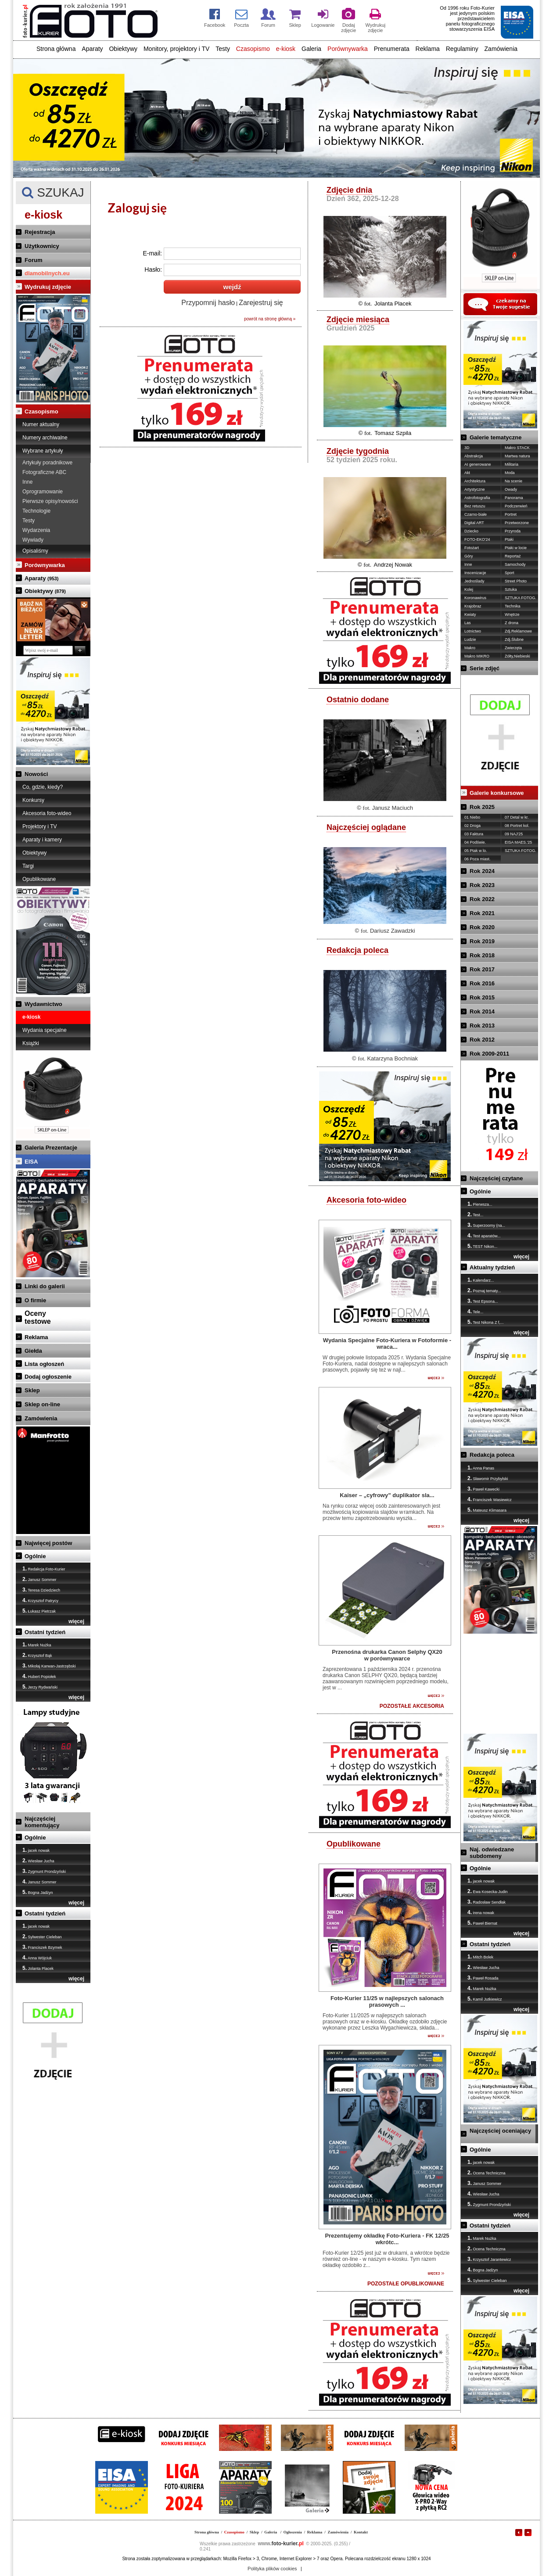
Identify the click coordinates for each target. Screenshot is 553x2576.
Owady (511, 489)
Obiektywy (123, 48)
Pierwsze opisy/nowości (50, 501)
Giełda (33, 1350)
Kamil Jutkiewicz (484, 1999)
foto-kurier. (281, 2543)
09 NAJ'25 (514, 834)
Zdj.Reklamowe (518, 631)
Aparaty (92, 48)
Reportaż (513, 556)
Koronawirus (475, 598)
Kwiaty (470, 614)
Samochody (515, 564)
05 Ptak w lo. (475, 850)
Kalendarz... (480, 1280)
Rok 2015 (482, 997)
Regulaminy (462, 48)
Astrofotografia (477, 498)
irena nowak (480, 1912)
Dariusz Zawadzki (392, 930)
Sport (509, 573)
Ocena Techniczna (486, 2173)
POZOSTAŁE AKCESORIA (412, 1706)
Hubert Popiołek (39, 1676)
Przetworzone (517, 523)
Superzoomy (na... (486, 1225)
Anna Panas (480, 1468)
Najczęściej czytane (496, 1178)
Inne (27, 482)
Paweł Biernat (482, 1923)
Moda (510, 473)
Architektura (474, 481)
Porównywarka (347, 48)
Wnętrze (512, 614)
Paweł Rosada (483, 1978)
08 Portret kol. (517, 825)
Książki (30, 1043)
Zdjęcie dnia (349, 190)
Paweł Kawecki (483, 1489)
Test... (475, 1214)
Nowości (36, 774)
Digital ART (474, 523)
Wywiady (32, 540)
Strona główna (56, 48)
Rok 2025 (482, 807)
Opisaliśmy (35, 551)
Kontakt (361, 2532)
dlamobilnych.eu (47, 273)
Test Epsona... (482, 1301)
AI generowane (477, 464)
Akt (467, 473)
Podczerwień (516, 506)
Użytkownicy (42, 246)
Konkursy (33, 800)
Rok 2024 (482, 871)
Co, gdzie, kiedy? (42, 787)
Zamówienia (501, 48)
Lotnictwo (472, 631)
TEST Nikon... (482, 1246)
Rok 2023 (482, 885)
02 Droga (472, 825)
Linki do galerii (45, 1286)
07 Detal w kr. (517, 817)
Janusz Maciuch (392, 808)
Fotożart (471, 548)
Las (467, 623)
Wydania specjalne (44, 1030)
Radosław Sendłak (486, 1902)
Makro (469, 648)
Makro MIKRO (476, 656)
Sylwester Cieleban (42, 1936)
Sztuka (511, 589)
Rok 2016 (482, 983)
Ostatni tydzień (45, 1632)
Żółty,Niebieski (517, 656)
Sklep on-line (42, 1404)
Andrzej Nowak (393, 564)
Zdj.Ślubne (514, 639)
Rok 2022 (482, 899)
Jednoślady (474, 581)
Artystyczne (474, 489)
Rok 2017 (482, 969)
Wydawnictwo (43, 1004)
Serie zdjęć (484, 668)
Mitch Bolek (480, 1957)
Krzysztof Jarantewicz (489, 2259)
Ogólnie (35, 1556)
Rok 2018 (482, 955)
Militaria (511, 464)
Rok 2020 (482, 927)
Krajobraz (472, 606)
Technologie (36, 511)
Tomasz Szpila (392, 433)
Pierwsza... (479, 1204)
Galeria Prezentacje (51, 1147)
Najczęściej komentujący (42, 1822)
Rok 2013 (482, 1025)
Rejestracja (40, 232)
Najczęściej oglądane (366, 827)
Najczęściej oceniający (500, 2130)
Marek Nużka (36, 1645)
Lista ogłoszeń (44, 1364)
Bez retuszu (474, 506)
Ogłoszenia (293, 2532)
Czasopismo (253, 48)
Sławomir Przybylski (487, 1478)
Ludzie (470, 639)
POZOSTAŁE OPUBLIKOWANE (405, 2284)
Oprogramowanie (42, 492)
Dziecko (471, 531)
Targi (28, 866)
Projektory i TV (39, 826)
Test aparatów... (483, 1235)
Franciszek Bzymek (42, 1947)
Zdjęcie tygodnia (358, 451)
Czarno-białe (475, 514)
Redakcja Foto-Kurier (43, 1569)
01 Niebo (472, 817)
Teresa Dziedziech (41, 1590)
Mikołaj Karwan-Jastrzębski (49, 1666)
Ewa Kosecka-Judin (487, 1891)
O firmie (35, 1300)
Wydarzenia (36, 530)
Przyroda (513, 531)
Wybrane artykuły (42, 451)
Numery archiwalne (45, 438)
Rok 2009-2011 (489, 1053)
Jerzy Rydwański (39, 1687)
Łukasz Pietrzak (39, 1611)
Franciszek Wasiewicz (489, 1499)
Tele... (475, 1311)
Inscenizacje (475, 573)
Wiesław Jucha (38, 1860)
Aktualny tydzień (492, 1267)
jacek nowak (36, 1850)
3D (467, 448)
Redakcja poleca (357, 950)
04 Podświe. (475, 842)
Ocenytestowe (38, 1317)
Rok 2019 (482, 941)
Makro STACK (517, 448)
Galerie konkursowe (497, 793)
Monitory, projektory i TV (176, 48)
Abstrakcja (473, 456)
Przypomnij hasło (208, 302)
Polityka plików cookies (272, 2568)
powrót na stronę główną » (269, 318)
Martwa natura (517, 456)
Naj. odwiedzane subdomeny (492, 1852)
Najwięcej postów (48, 1543)
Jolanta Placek (38, 1968)
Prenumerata (391, 48)
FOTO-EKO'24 (477, 539)
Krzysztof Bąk (37, 1655)
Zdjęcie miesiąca (358, 319)
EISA (31, 1161)
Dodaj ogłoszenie (48, 1376)
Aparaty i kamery (42, 840)
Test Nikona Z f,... (485, 1322)
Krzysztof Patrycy (40, 1600)
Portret (511, 514)
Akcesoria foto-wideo (46, 813)
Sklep (32, 1390)
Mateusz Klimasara (486, 1510)
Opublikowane (39, 879)
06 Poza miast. (477, 859)
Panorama (514, 498)
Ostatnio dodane (358, 699)
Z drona (511, 623)
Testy (222, 48)
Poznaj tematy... (484, 1290)
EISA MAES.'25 (518, 842)
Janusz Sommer (39, 1579)
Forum (33, 260)
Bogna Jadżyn (37, 1892)
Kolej (468, 589)
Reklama (428, 48)
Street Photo (516, 581)
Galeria (311, 48)
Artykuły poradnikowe (47, 463)
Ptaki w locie (516, 548)
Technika (513, 606)
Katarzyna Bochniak (392, 1058)
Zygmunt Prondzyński (44, 1871)
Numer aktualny (40, 424)
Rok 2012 (482, 1039)
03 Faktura (473, 834)
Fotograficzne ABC (44, 472)
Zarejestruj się (261, 302)
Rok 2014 (482, 1011)
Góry (468, 556)
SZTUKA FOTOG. (520, 598)
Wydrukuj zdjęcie (48, 287)
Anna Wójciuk (37, 1957)
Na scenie (513, 481)
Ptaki (509, 539)
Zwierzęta (513, 648)
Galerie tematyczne (496, 437)
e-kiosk (285, 48)
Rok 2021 (482, 913)
